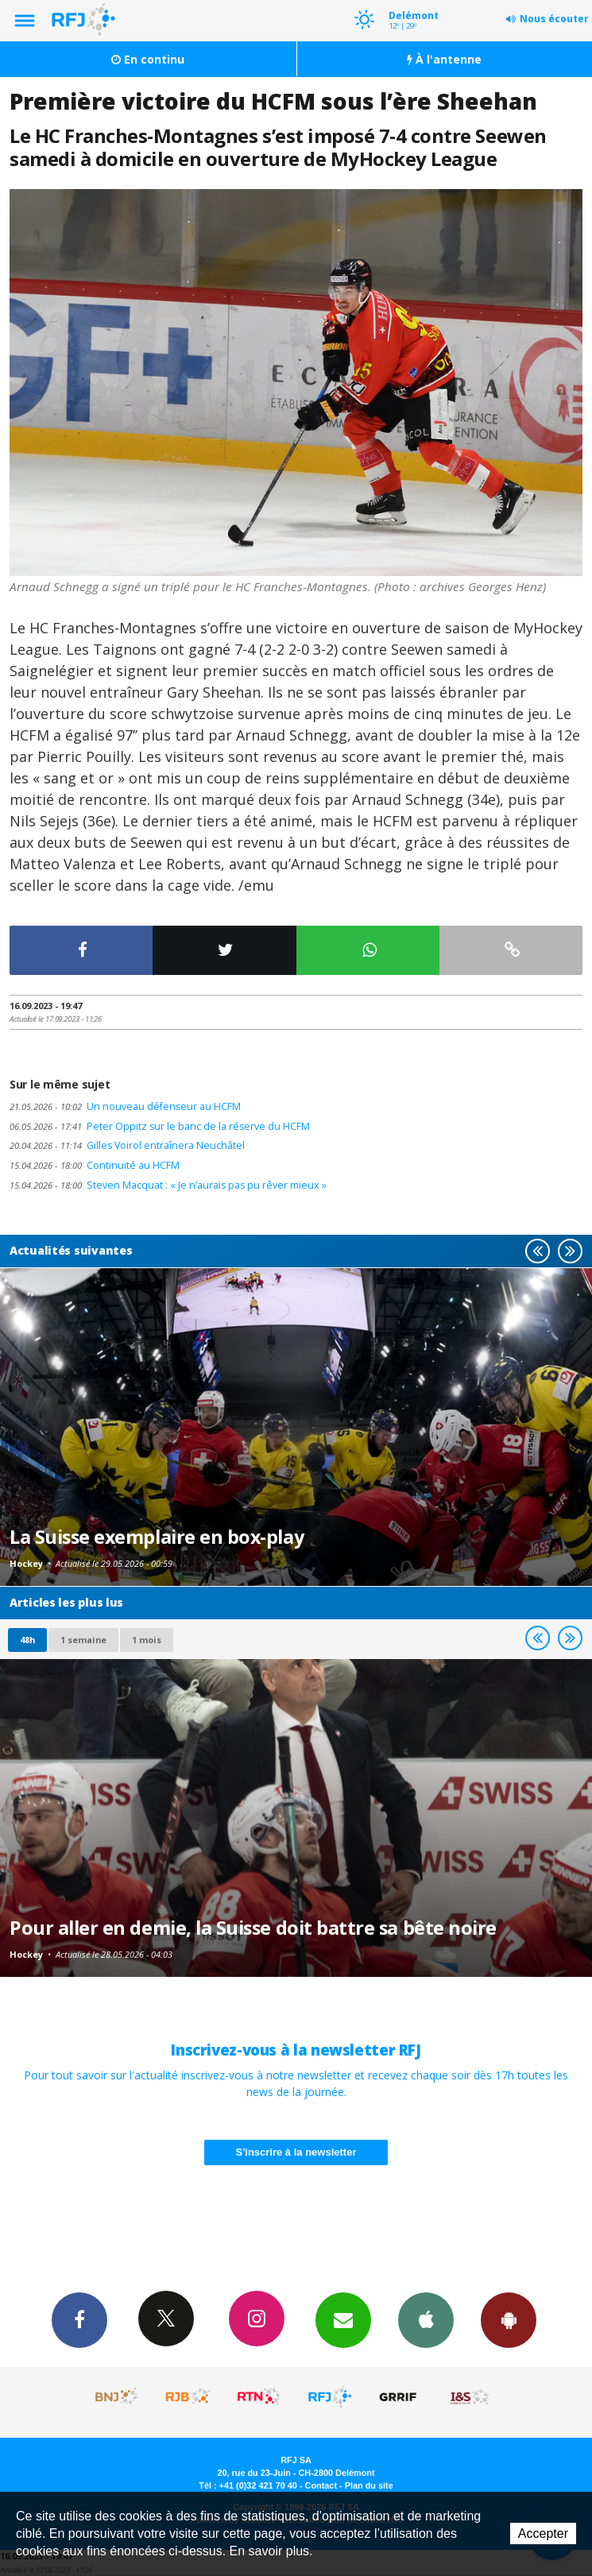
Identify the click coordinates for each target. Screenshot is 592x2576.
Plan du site (369, 2485)
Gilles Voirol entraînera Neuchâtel (127, 1145)
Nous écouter (554, 18)
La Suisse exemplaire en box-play (157, 1536)
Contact (321, 2485)
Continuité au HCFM (95, 1165)
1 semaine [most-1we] (83, 1640)
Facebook (79, 2319)
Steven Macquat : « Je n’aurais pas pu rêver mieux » (168, 1185)
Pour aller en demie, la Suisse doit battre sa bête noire (253, 1927)
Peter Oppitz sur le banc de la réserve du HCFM (160, 1126)
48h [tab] (27, 1640)
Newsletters (343, 2319)
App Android (508, 2319)
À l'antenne (444, 59)
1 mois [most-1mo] (146, 1640)
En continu (147, 59)
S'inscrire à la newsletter (296, 2152)
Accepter (543, 2533)
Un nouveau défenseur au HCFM (125, 1106)
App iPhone (426, 2319)
